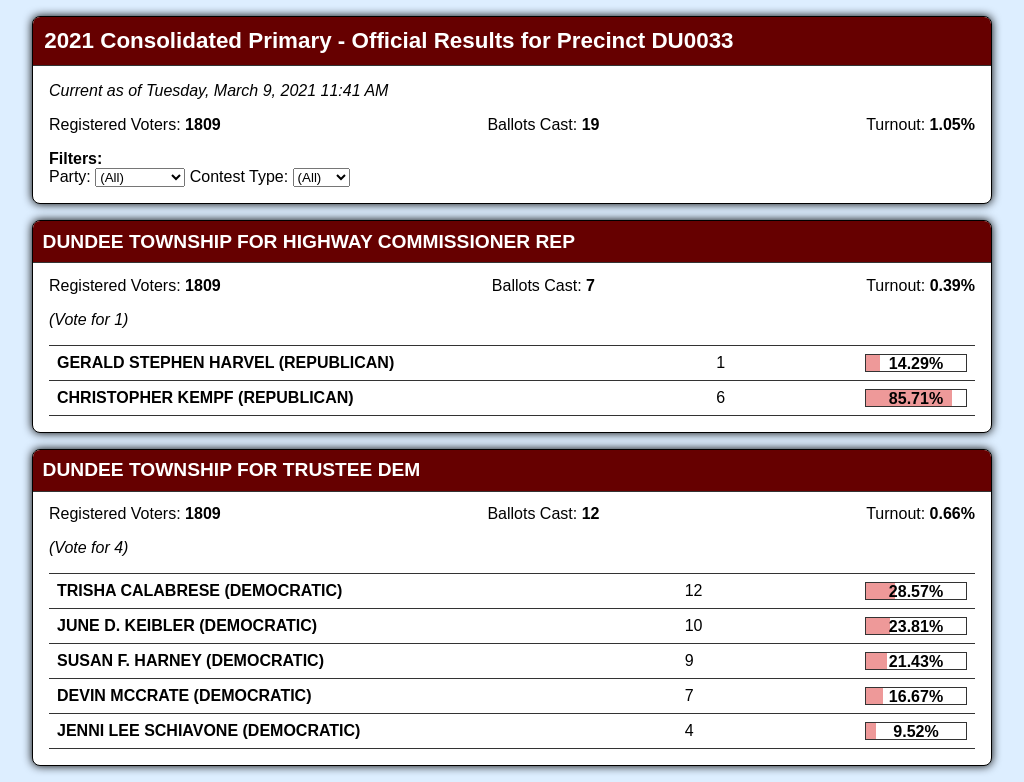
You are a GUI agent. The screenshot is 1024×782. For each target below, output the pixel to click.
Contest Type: (239, 176)
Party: (70, 176)
